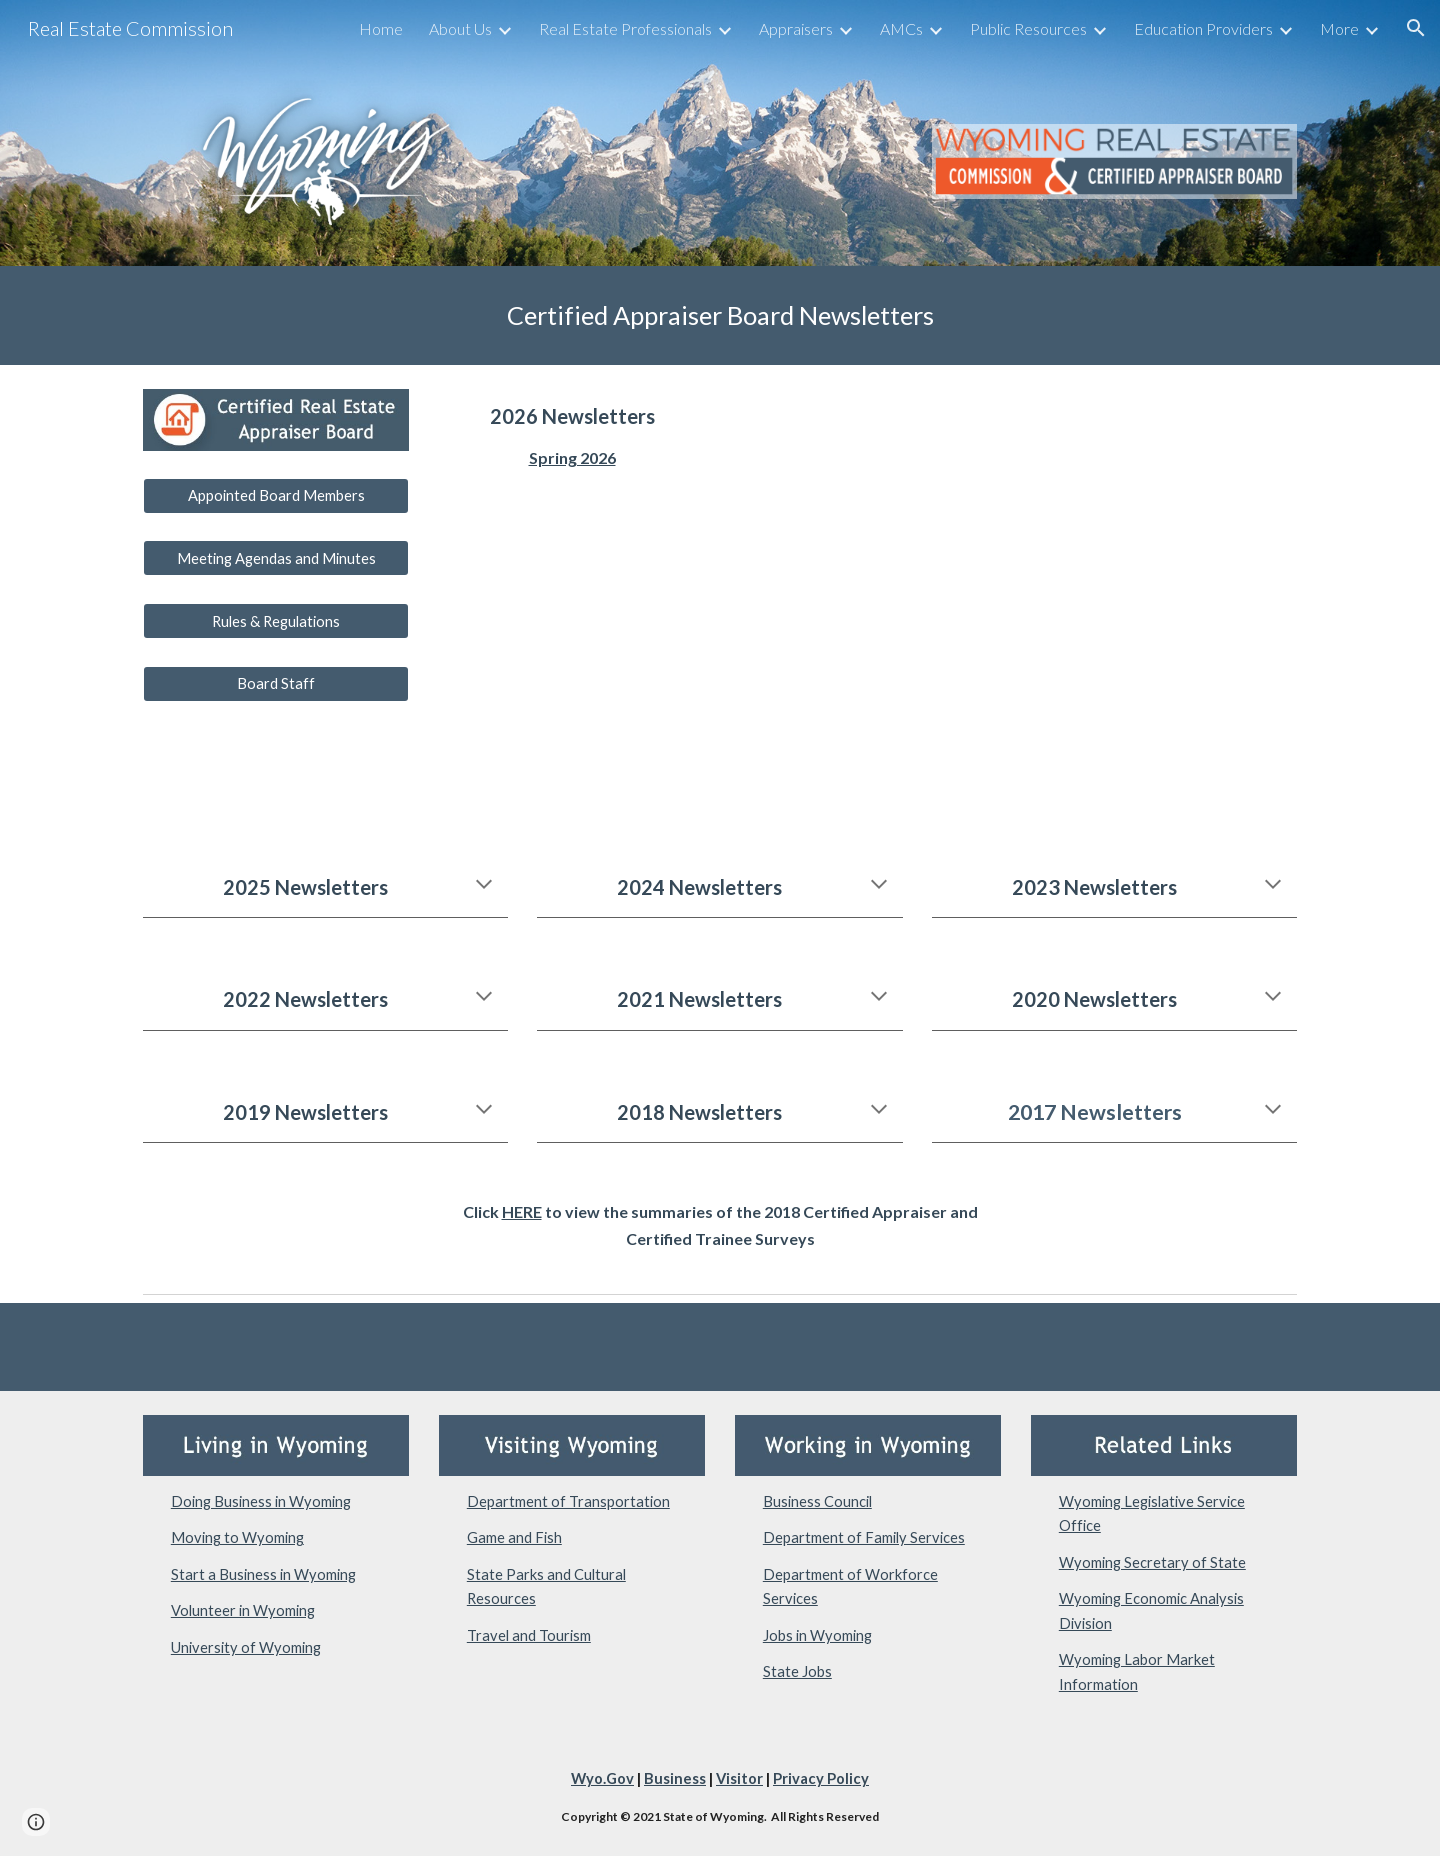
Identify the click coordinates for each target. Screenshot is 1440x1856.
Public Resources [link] (1028, 28)
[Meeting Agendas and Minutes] (276, 558)
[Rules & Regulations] (276, 621)
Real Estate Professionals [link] (625, 28)
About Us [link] (460, 28)
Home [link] (381, 28)
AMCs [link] (901, 28)
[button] (1416, 28)
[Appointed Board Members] (276, 496)
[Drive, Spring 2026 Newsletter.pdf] (1016, 597)
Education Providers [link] (1203, 28)
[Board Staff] (276, 684)
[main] (720, 315)
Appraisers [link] (796, 28)
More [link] (1339, 28)
